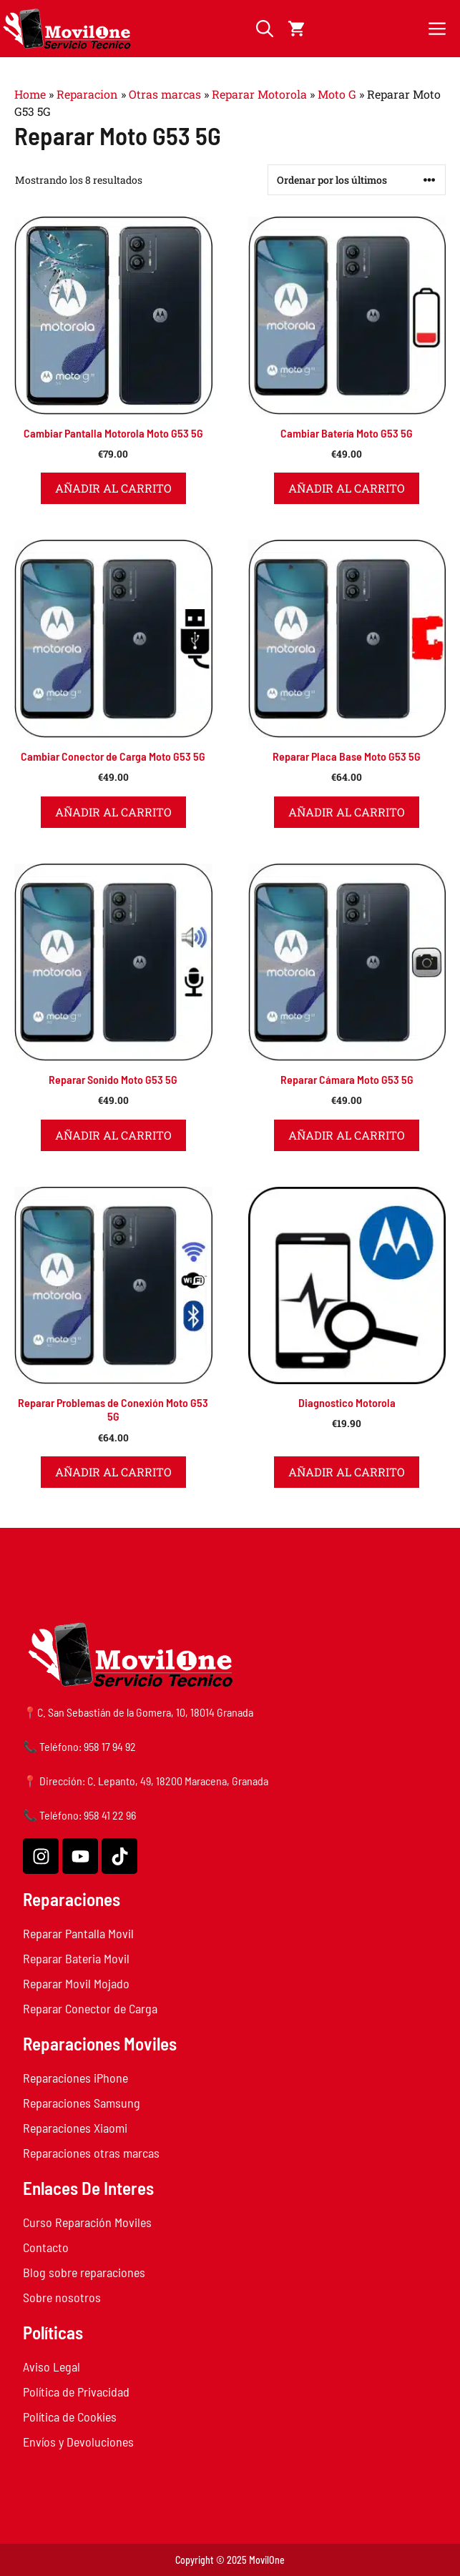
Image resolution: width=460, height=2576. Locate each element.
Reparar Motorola (259, 94)
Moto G (337, 94)
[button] (264, 28)
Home (30, 94)
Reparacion (87, 94)
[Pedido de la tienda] (357, 179)
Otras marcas (165, 94)
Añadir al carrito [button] (113, 487)
